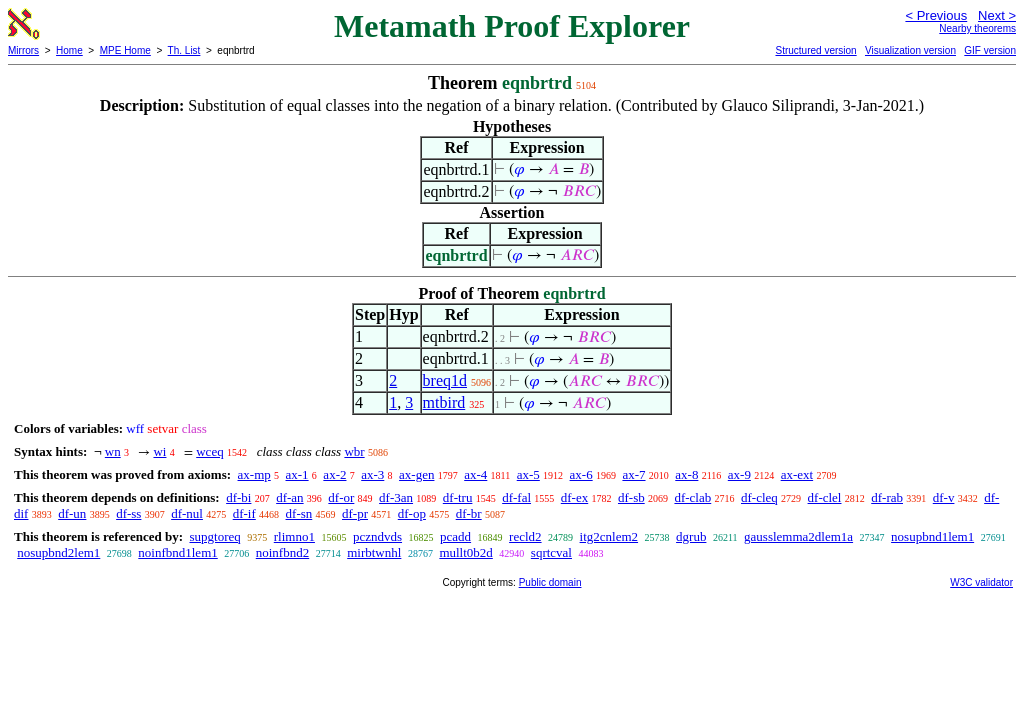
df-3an (396, 497)
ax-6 (581, 474)
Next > (997, 15)
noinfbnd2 (282, 552)
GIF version (990, 50)
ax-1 (297, 474)
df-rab (887, 497)
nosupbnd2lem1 (58, 552)
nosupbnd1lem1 (932, 536)
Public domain (550, 582)
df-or (341, 497)
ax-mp (254, 474)
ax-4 (475, 474)
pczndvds (377, 536)
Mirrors (23, 50)
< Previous (936, 15)
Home (69, 50)
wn (113, 451)
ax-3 (372, 474)
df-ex (574, 497)
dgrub (691, 536)
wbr (354, 451)
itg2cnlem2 (609, 536)
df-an (289, 497)
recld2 (525, 536)
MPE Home (125, 50)
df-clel (825, 497)
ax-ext (797, 474)
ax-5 (528, 474)
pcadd (455, 536)
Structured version (815, 50)
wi (159, 451)
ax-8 (686, 474)
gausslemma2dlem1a (798, 536)
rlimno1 (294, 536)
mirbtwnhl (374, 552)
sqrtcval (551, 552)
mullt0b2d (465, 552)
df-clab (692, 497)
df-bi (238, 497)
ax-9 (739, 474)
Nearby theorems (977, 28)
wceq (209, 451)
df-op (412, 513)
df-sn (299, 513)
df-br (469, 513)
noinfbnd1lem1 (177, 552)
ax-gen (416, 474)
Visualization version (910, 50)
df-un (72, 513)
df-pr (355, 513)
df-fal (516, 497)
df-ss (128, 513)
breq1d (445, 380)
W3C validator (981, 582)
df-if (244, 513)
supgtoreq (214, 536)
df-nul (187, 513)
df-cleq (759, 497)
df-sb (631, 497)
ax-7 (633, 474)
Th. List (184, 50)
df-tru (458, 497)
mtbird (444, 402)
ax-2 (334, 474)
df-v (944, 497)
